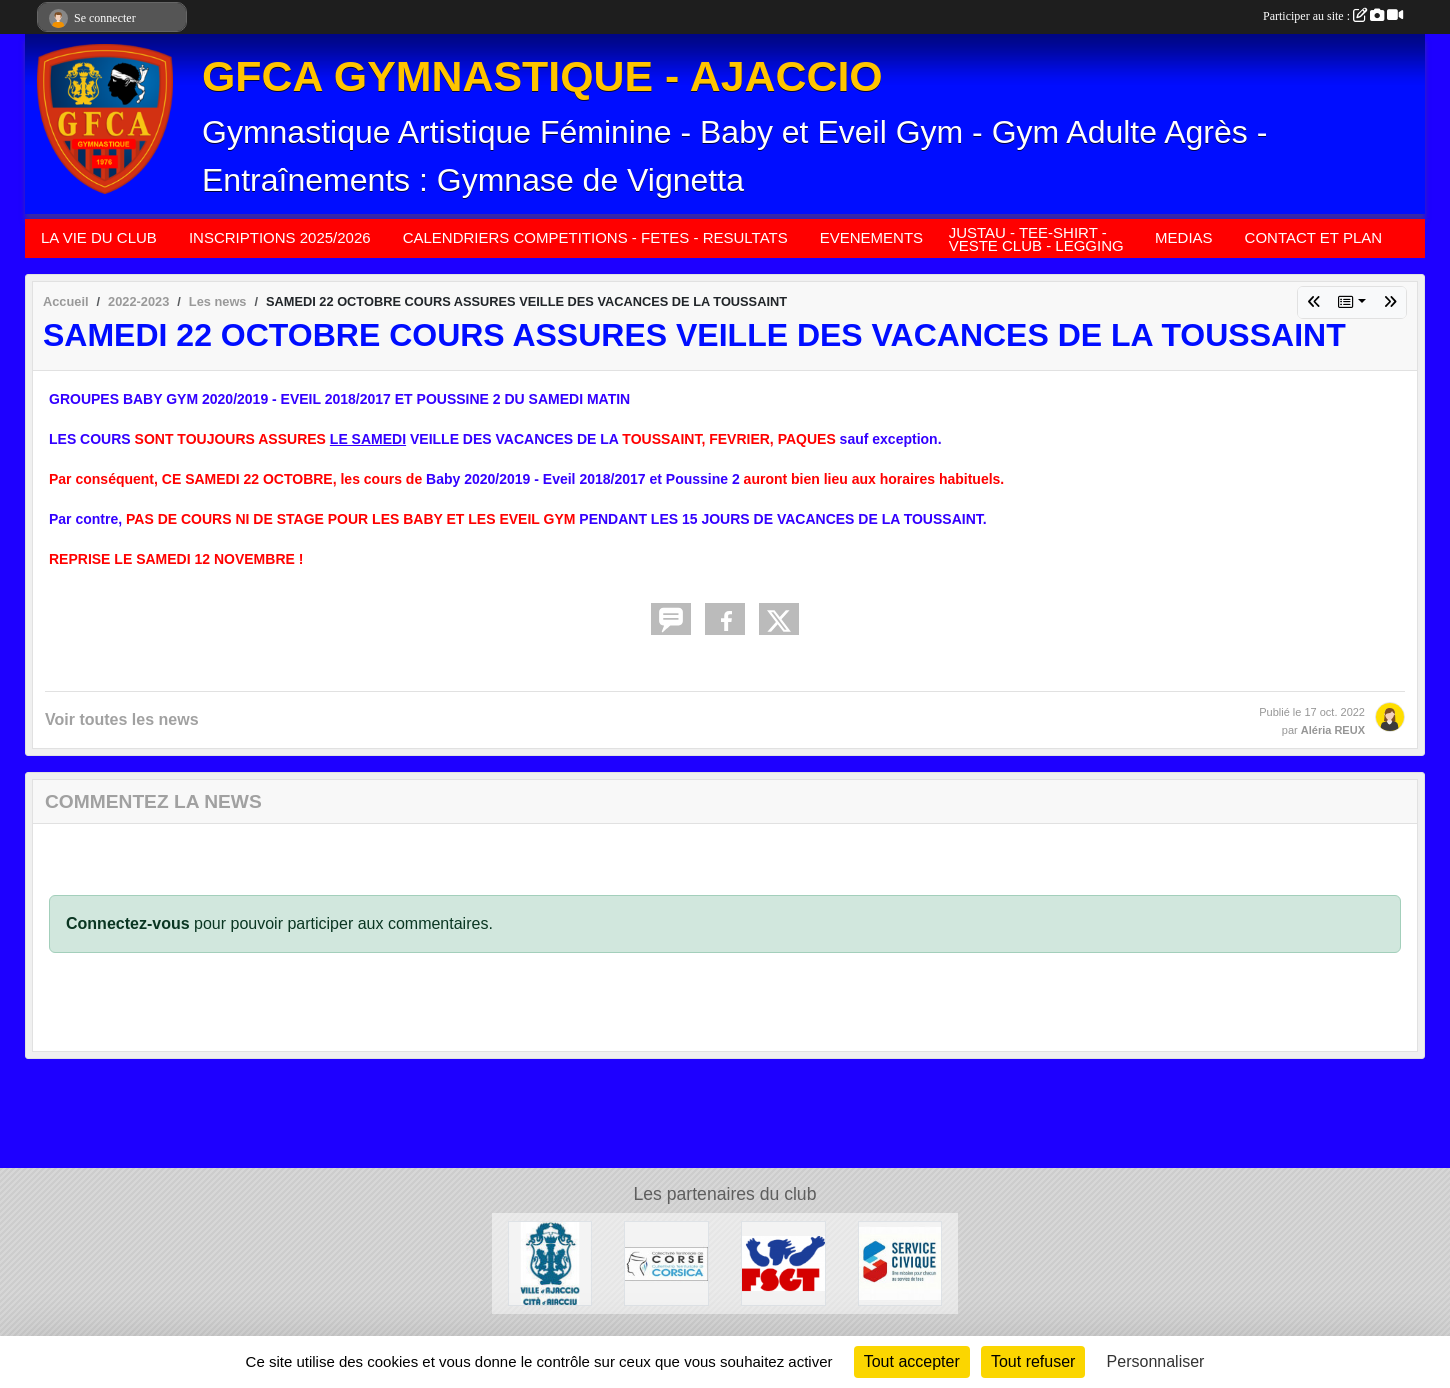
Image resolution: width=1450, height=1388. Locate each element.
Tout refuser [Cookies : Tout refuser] (1033, 1361)
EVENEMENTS (871, 237)
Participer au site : (1333, 16)
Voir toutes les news (122, 719)
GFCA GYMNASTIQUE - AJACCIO (542, 76)
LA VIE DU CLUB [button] (99, 237)
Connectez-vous (128, 923)
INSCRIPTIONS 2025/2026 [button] (280, 237)
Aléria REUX (1333, 730)
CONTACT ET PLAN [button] (1314, 237)
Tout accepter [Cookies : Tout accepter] (912, 1361)
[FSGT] (783, 1262)
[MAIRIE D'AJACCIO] (550, 1262)
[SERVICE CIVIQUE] (900, 1262)
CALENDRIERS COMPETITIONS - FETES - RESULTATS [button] (595, 237)
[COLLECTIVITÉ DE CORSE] (666, 1262)
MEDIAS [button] (1184, 237)
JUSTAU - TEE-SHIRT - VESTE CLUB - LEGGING (1036, 238)
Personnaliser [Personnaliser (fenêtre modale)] (1156, 1361)
